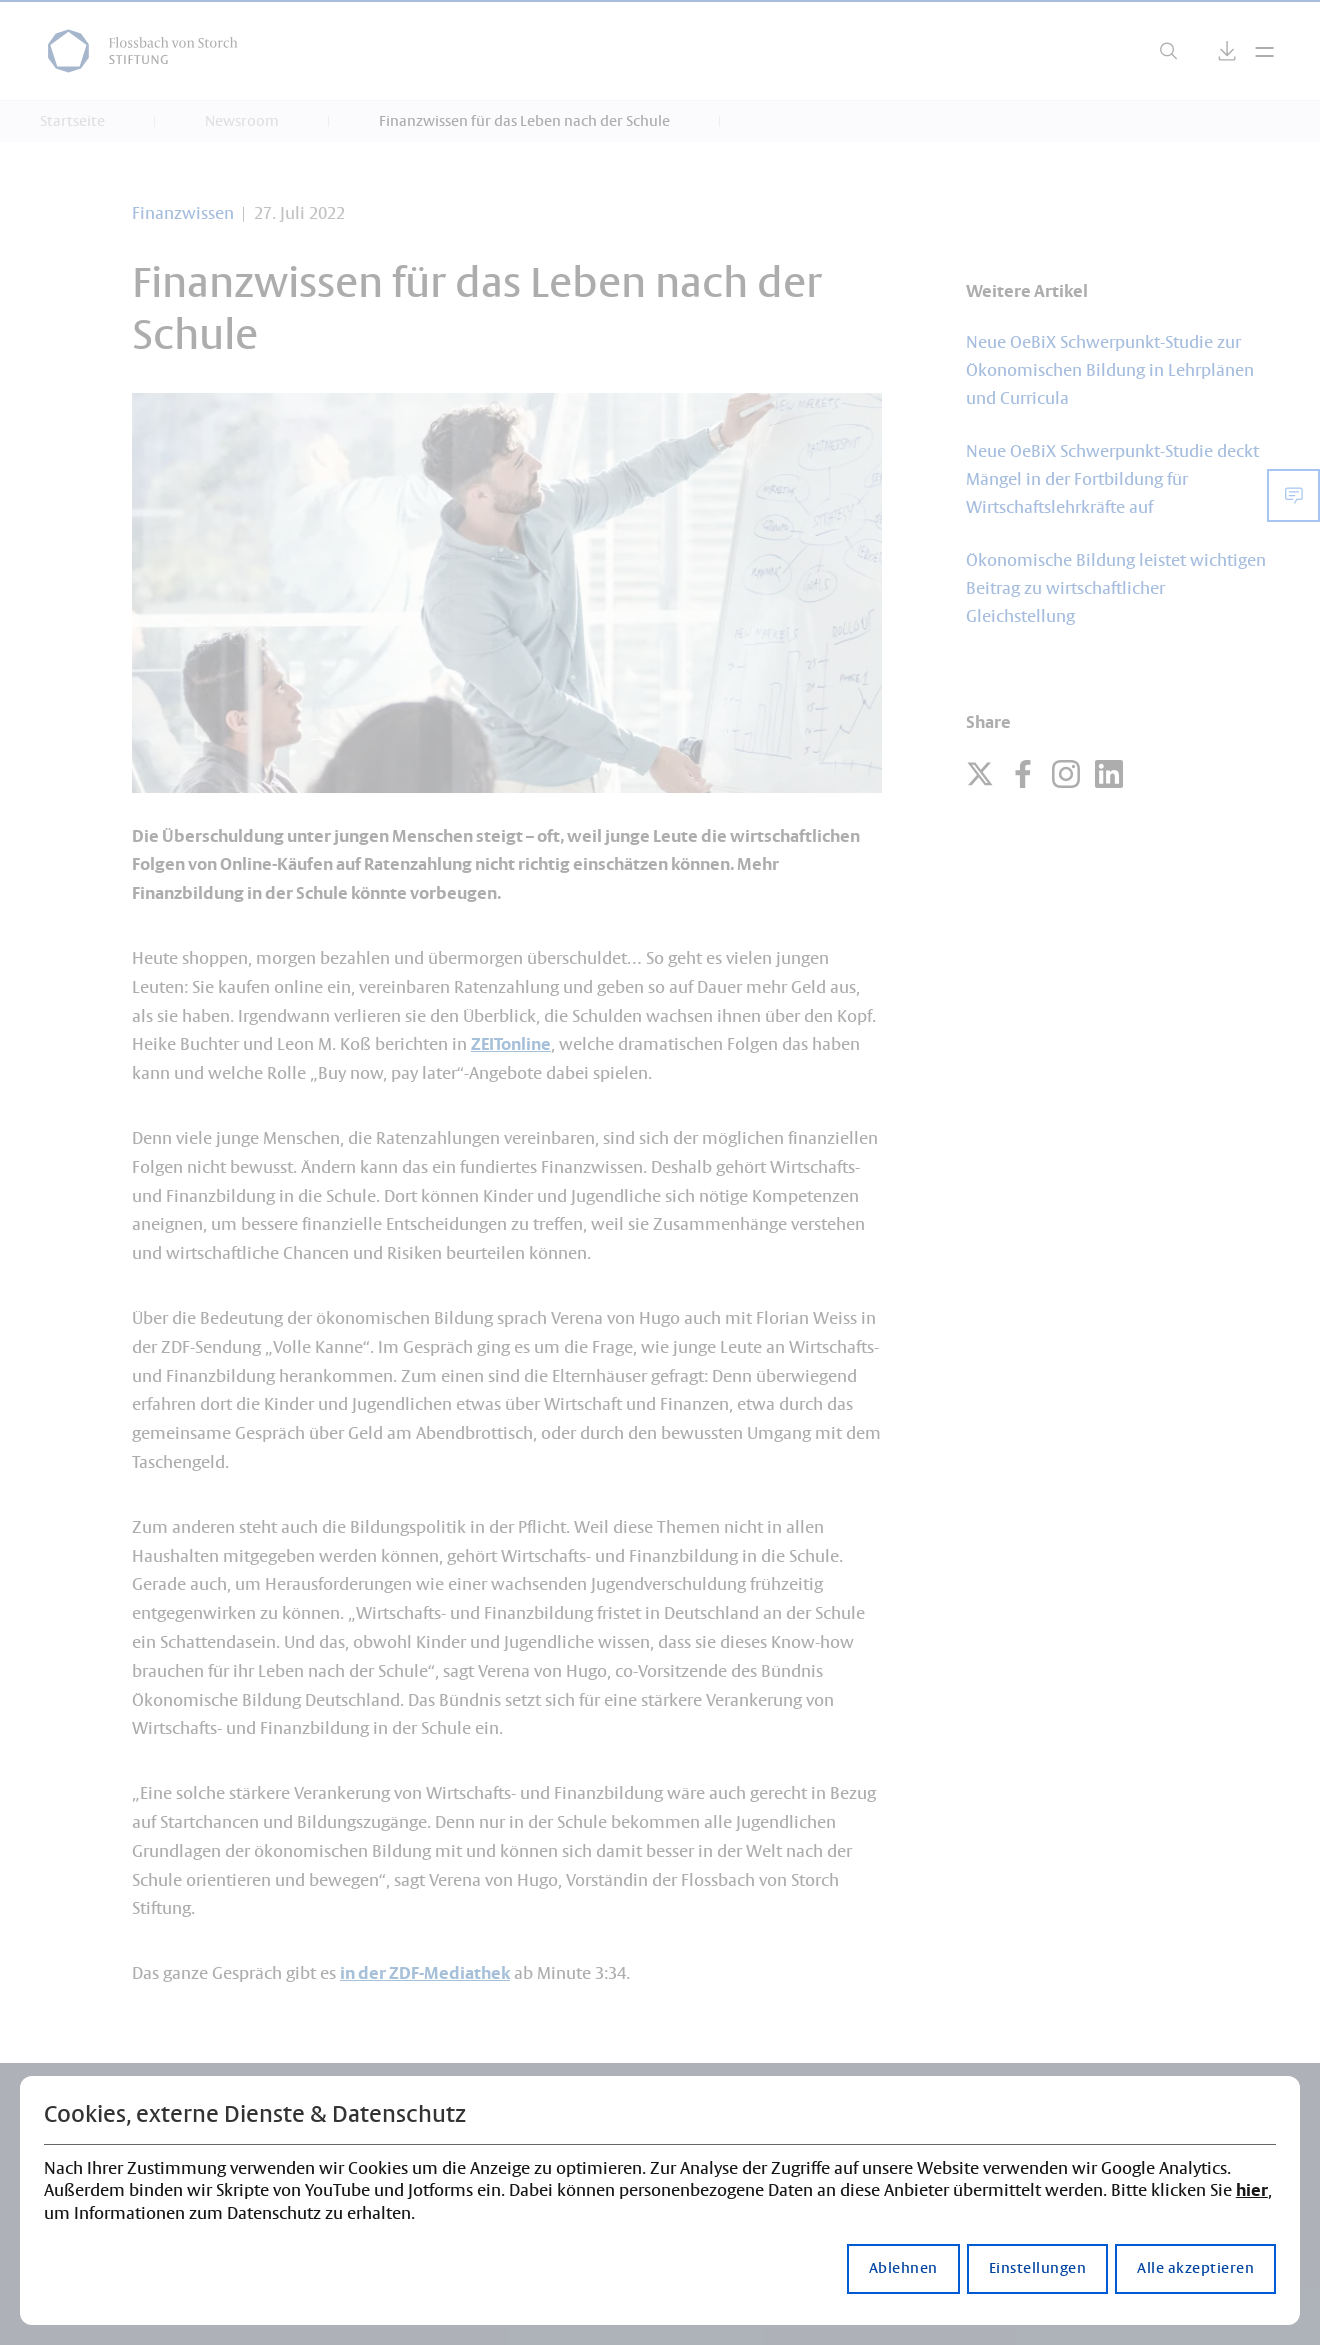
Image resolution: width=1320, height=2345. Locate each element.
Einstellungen (1038, 2269)
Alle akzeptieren (1195, 2269)
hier (1252, 2191)
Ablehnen (903, 2269)
